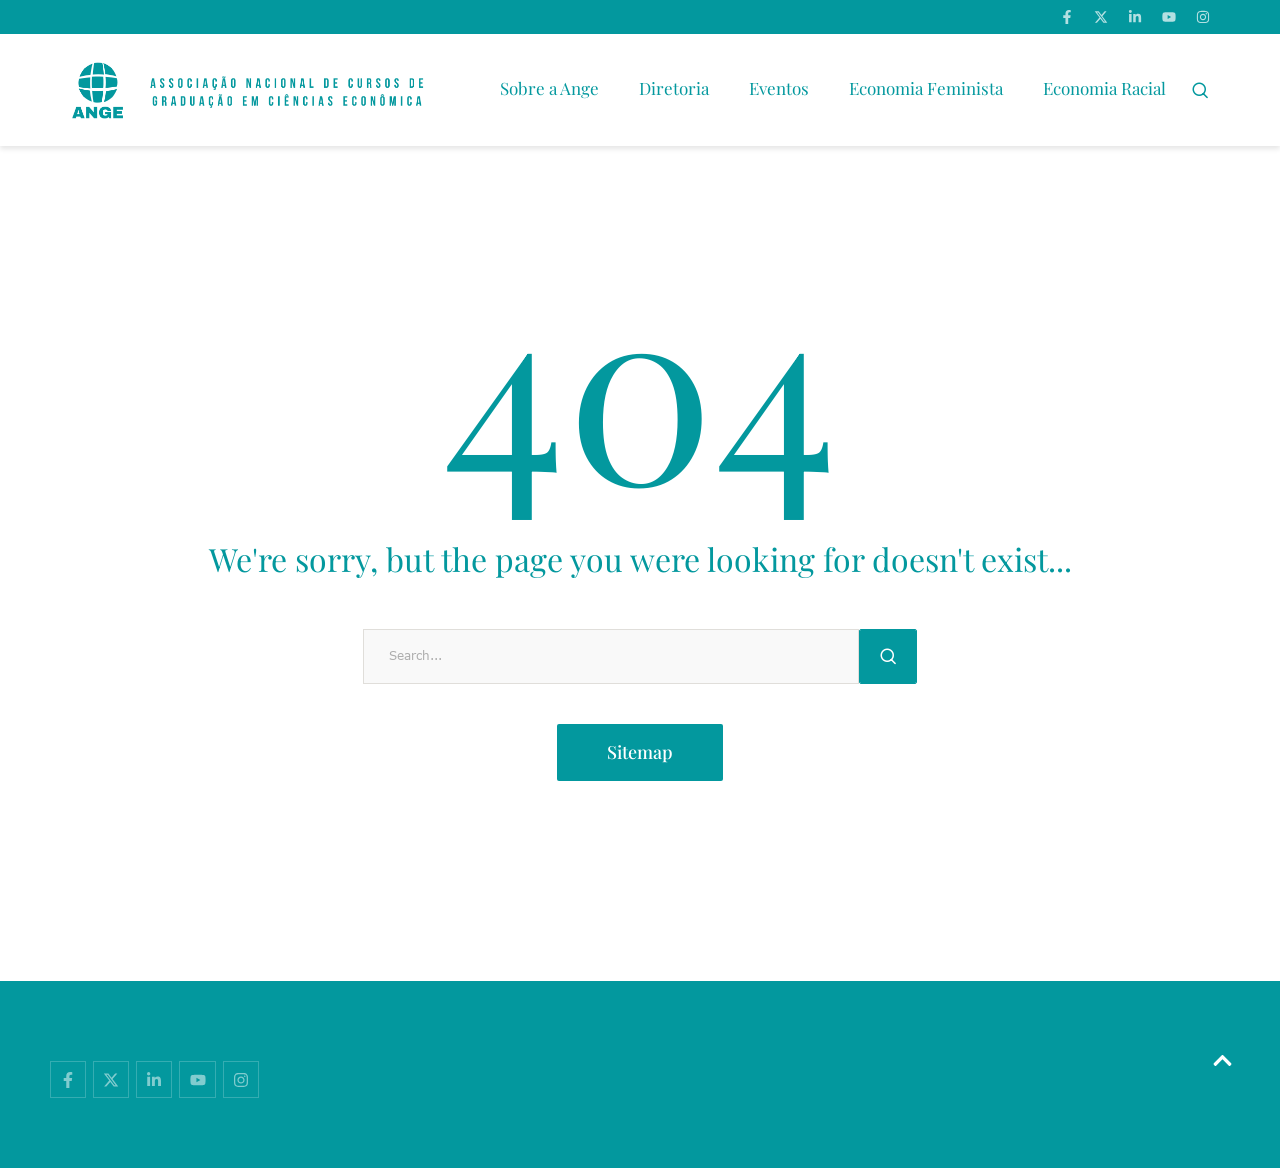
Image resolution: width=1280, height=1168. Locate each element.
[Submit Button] (888, 656)
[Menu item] (549, 90)
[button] (1200, 90)
